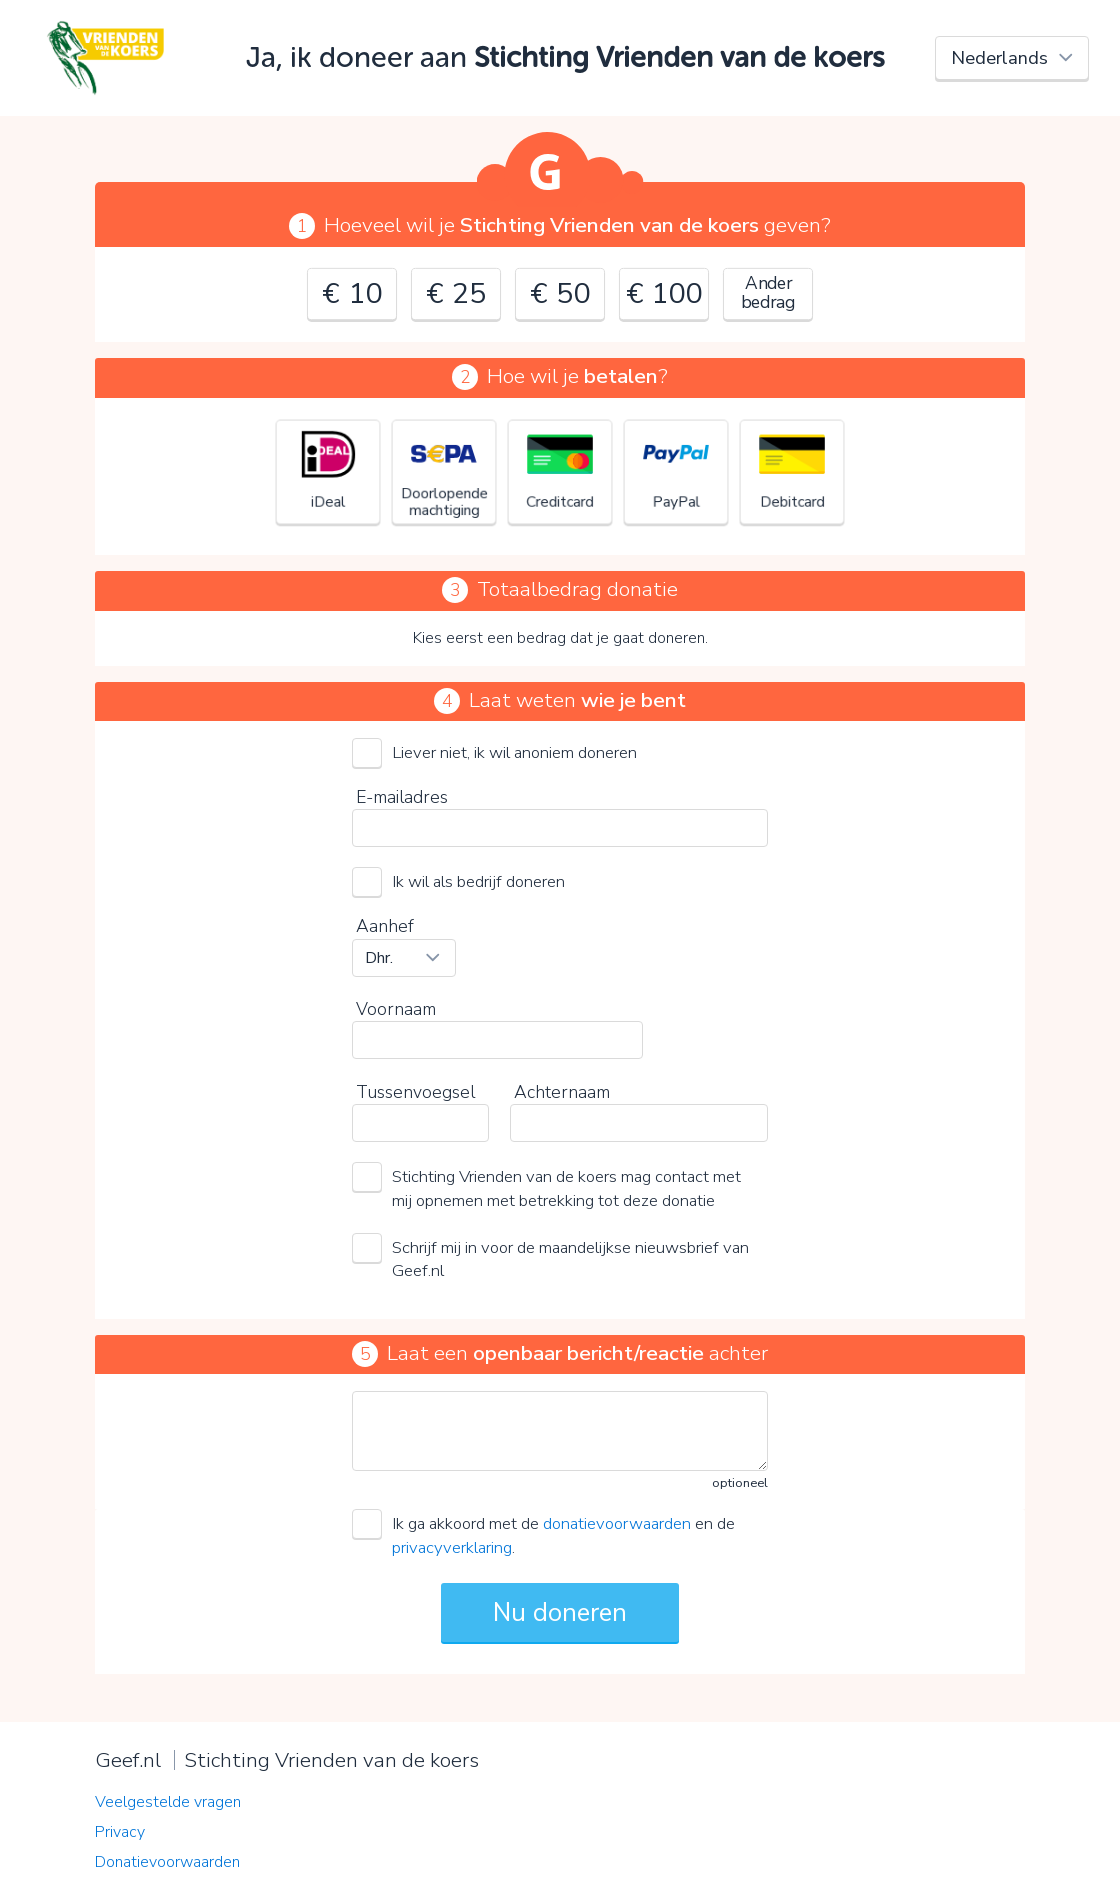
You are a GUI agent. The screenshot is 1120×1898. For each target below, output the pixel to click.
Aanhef (385, 926)
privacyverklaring (452, 1547)
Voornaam (396, 1009)
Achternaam (562, 1092)
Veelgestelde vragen (168, 1802)
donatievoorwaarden (617, 1523)
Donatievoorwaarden (167, 1862)
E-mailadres (402, 797)
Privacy (120, 1832)
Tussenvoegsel (415, 1092)
